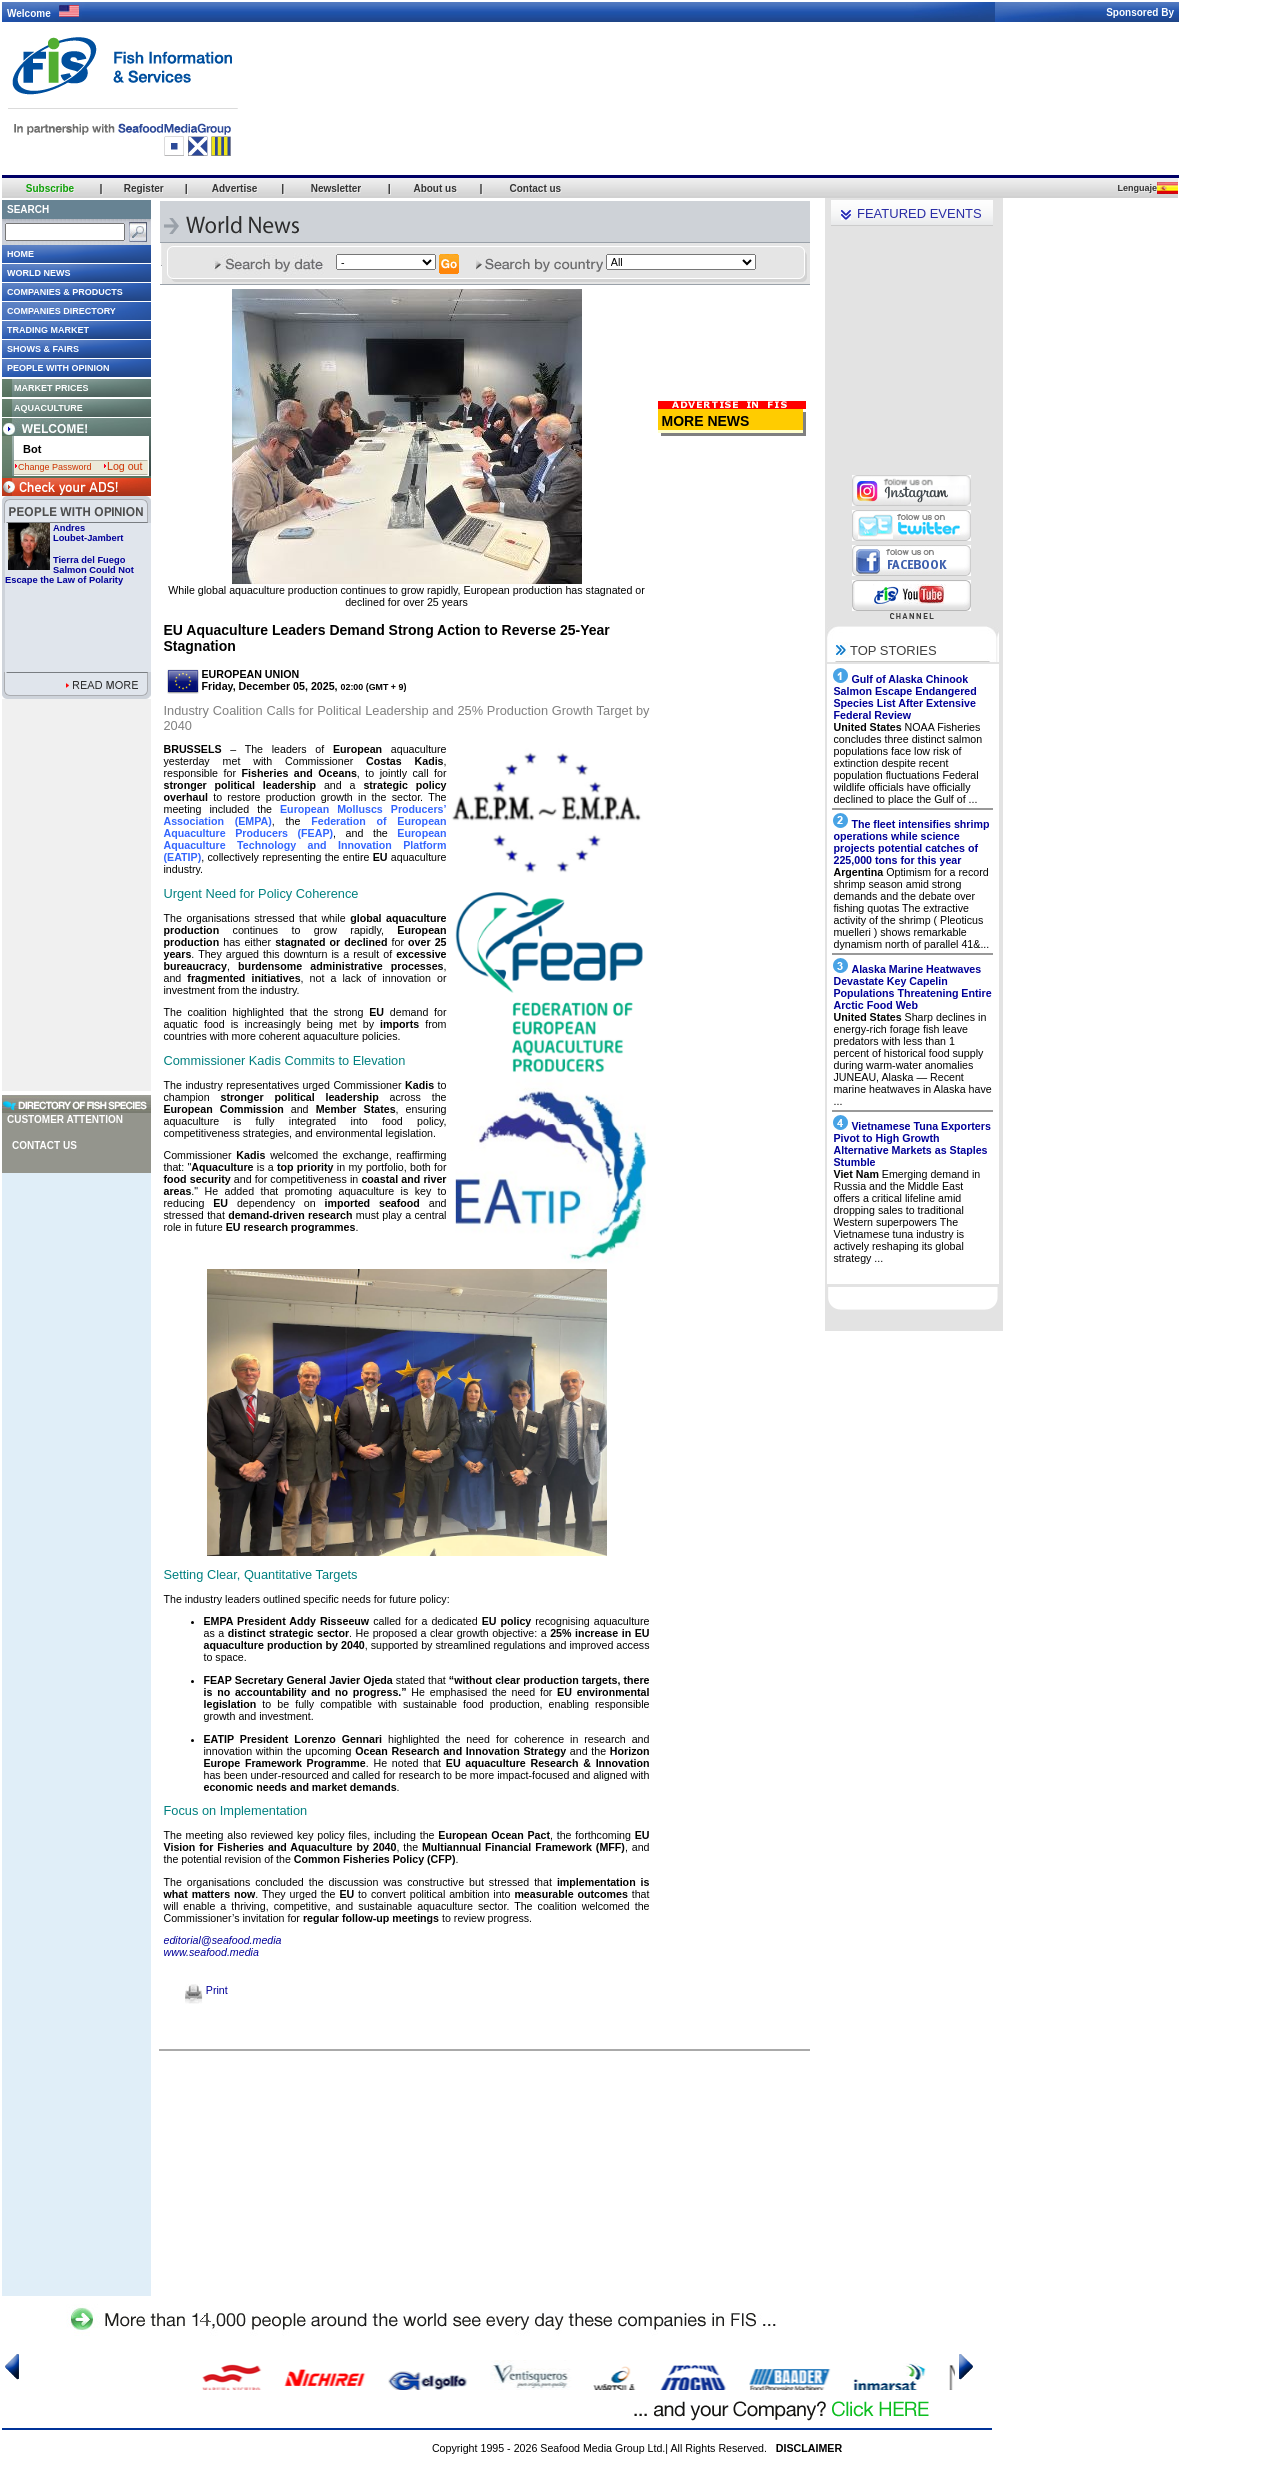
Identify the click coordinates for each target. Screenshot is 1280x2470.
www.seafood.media (211, 1952)
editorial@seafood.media (223, 1940)
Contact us (44, 1145)
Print (206, 1990)
